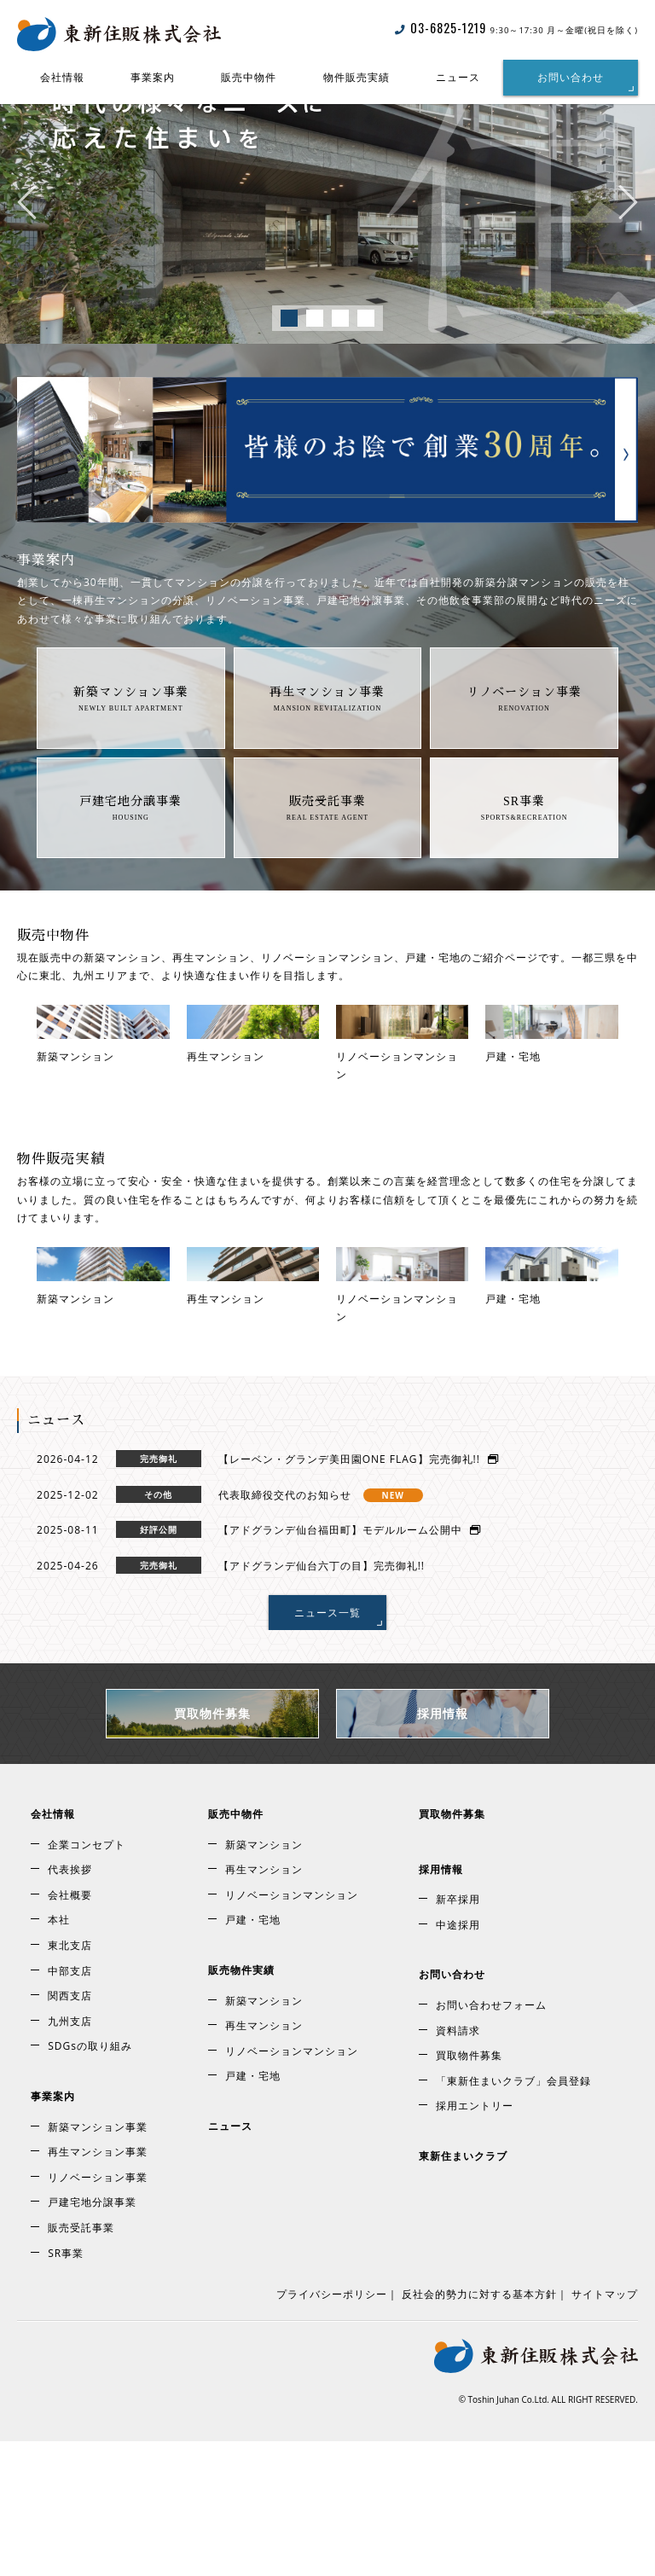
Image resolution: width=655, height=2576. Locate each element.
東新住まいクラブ (463, 2291)
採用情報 (442, 1849)
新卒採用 (458, 2035)
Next (628, 245)
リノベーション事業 (524, 735)
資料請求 (458, 2165)
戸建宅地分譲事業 (130, 844)
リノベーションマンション (291, 2029)
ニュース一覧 (327, 1747)
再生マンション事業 (327, 735)
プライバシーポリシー (331, 2429)
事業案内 (152, 77)
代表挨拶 (70, 2005)
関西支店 (70, 2131)
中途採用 (458, 2059)
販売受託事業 (327, 844)
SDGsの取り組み (90, 2181)
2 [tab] (314, 362)
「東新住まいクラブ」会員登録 (513, 2215)
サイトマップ (604, 2429)
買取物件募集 (212, 1849)
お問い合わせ (570, 77)
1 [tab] (289, 362)
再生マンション (264, 2005)
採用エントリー (474, 2241)
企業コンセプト (86, 1979)
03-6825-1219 (440, 28)
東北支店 (70, 2081)
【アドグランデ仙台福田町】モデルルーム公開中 (349, 1665)
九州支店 (70, 2156)
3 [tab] (340, 362)
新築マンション (264, 1979)
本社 (59, 2055)
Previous (27, 245)
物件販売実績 (356, 77)
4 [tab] (365, 362)
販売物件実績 (241, 2105)
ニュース (458, 77)
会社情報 (62, 77)
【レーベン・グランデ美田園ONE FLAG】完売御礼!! (358, 1594)
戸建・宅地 (253, 2055)
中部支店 (70, 2105)
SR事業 (524, 844)
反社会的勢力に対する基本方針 (479, 2429)
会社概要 (70, 2029)
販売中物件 (248, 77)
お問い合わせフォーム (491, 2140)
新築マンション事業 (130, 735)
